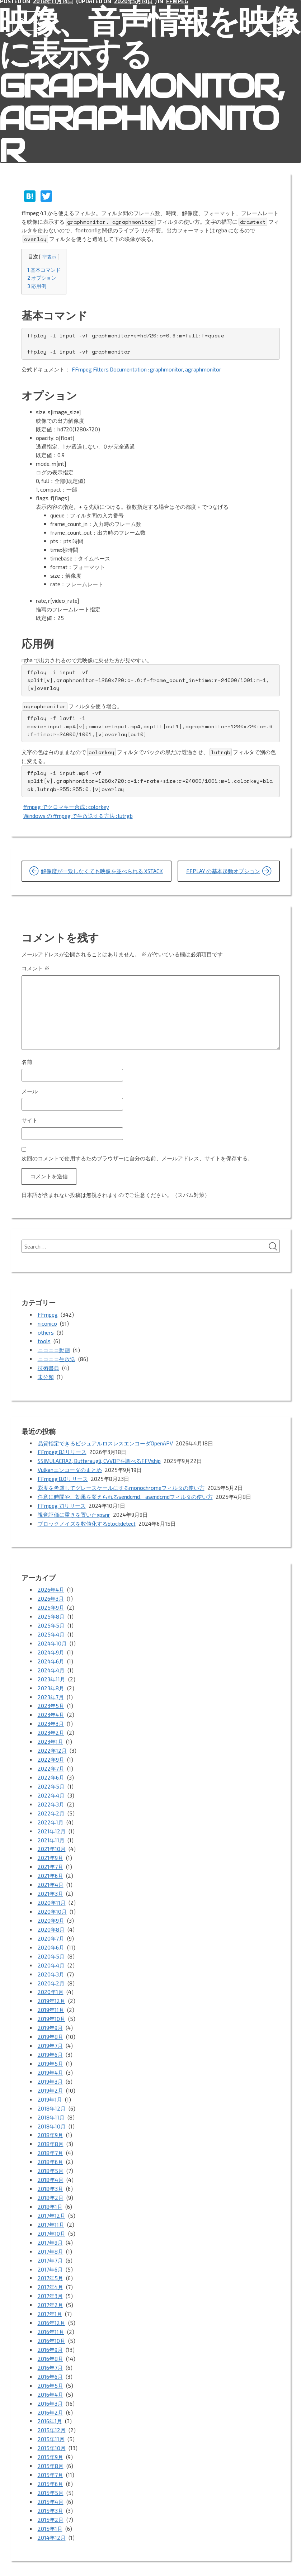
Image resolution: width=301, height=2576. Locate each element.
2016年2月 (50, 2375)
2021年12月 (52, 1815)
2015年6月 (50, 2443)
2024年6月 (51, 1652)
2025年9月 (51, 1600)
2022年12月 (52, 1738)
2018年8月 (51, 2116)
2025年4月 (51, 1626)
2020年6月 (51, 1927)
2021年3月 (50, 1875)
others (46, 1331)
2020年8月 (51, 1910)
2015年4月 (51, 2461)
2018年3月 (50, 2159)
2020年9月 (51, 1901)
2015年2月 (51, 2478)
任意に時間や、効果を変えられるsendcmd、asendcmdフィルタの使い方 (125, 1491)
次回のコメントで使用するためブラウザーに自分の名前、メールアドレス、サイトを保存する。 (137, 1157)
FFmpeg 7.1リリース (62, 1500)
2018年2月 (51, 2168)
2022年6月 (51, 1764)
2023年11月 (51, 1669)
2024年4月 (51, 1660)
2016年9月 (50, 2314)
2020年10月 (52, 1893)
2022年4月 (51, 1781)
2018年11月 (51, 2091)
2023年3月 (51, 1712)
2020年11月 (52, 1884)
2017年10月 (51, 2202)
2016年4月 (50, 2357)
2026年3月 (51, 1591)
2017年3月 (50, 2263)
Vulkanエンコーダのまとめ (70, 1466)
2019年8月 (50, 2013)
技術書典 (48, 1365)
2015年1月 (50, 2486)
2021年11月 (51, 1824)
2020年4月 (51, 1944)
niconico (47, 1322)
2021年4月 (51, 1867)
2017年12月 (51, 2185)
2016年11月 (51, 2297)
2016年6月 (50, 2340)
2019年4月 (50, 2048)
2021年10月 (52, 1832)
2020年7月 (51, 1919)
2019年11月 (51, 1987)
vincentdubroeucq (171, 2561)
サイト (30, 1120)
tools (44, 1339)
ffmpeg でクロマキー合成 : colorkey (66, 806)
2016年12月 (51, 2289)
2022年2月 (51, 1798)
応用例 (36, 286)
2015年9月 (50, 2418)
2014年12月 (52, 2495)
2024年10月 (52, 1635)
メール (30, 1090)
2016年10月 (51, 2306)
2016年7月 (50, 2332)
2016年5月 (50, 2349)
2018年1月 (50, 2177)
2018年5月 (51, 2142)
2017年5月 (50, 2246)
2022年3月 (51, 1789)
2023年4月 (51, 1703)
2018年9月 (50, 2108)
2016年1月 (50, 2383)
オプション (41, 278)
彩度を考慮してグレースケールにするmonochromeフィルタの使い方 (121, 1483)
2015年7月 (50, 2435)
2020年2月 (51, 1962)
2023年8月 (51, 1678)
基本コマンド (44, 270)
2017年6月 (50, 2237)
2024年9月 (51, 1643)
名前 (27, 1061)
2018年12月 (52, 2082)
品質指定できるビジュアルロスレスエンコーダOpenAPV (105, 1440)
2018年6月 (50, 2134)
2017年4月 (50, 2254)
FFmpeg (48, 1314)
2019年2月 (50, 2065)
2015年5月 (51, 2452)
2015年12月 (52, 2392)
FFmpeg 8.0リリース (63, 1474)
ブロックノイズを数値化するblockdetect (87, 1517)
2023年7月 (51, 1686)
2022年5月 (51, 1772)
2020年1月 (51, 1970)
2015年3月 (50, 2469)
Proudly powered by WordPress (51, 2561)
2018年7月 (50, 2125)
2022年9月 (51, 1746)
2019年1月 (50, 2073)
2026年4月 (51, 1583)
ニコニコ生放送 (56, 1357)
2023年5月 (51, 1695)
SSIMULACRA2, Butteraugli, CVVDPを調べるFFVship (99, 1457)
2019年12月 (51, 1979)
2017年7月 (50, 2228)
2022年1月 (51, 1807)
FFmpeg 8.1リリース (62, 1448)
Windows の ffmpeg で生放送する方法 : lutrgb (78, 815)
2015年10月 (52, 2409)
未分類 (46, 1374)
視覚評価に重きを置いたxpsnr (74, 1509)
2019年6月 (50, 2030)
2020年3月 (51, 1953)
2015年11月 (51, 2400)
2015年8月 (51, 2426)
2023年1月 (50, 1729)
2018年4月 (51, 2151)
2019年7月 (50, 2022)
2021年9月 (50, 1841)
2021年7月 (50, 1850)
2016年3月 (50, 2366)
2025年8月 (51, 1609)
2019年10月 (51, 1996)
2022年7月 (51, 1755)
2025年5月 (51, 1617)
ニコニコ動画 (54, 1348)
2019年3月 (50, 2056)
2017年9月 (50, 2211)
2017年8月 (50, 2220)
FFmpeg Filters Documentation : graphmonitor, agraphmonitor (146, 369)
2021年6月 (50, 1858)
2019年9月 (50, 2005)
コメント (36, 967)
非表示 (49, 257)
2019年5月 (50, 2039)
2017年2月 (50, 2271)
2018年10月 (52, 2099)
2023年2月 (51, 1721)
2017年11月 (51, 2194)
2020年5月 (51, 1936)
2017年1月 (50, 2280)
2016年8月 (50, 2323)
